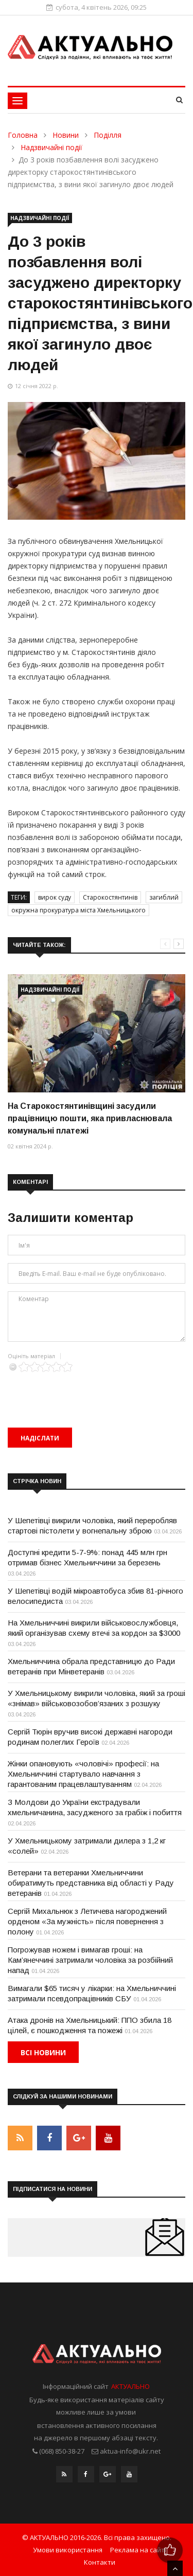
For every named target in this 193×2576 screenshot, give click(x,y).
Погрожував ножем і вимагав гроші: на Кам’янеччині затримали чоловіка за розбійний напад (90, 1960)
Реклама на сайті (138, 2550)
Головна (23, 135)
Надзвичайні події (51, 147)
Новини (65, 135)
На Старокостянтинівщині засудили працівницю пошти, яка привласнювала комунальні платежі (90, 1118)
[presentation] (86, 1392)
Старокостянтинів (110, 897)
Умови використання (67, 2550)
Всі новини (43, 2052)
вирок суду (54, 897)
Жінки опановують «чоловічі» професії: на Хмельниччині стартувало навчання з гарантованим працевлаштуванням (83, 1773)
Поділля (107, 135)
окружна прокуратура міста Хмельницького (78, 910)
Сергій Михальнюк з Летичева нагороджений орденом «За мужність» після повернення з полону (87, 1921)
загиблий (164, 897)
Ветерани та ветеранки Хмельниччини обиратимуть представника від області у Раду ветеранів (91, 1882)
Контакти (99, 2562)
